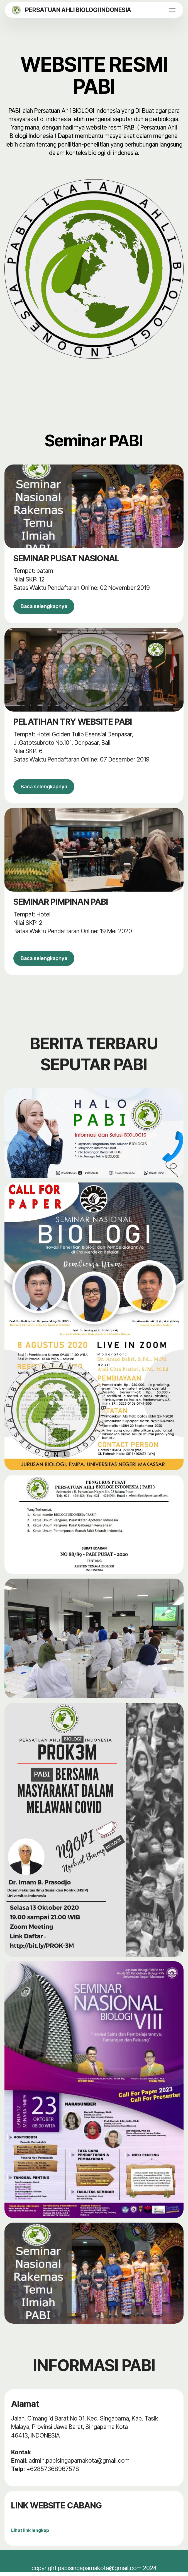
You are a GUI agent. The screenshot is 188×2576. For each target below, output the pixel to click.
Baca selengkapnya (47, 607)
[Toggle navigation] (172, 10)
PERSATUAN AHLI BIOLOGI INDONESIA (78, 10)
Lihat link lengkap (30, 2534)
